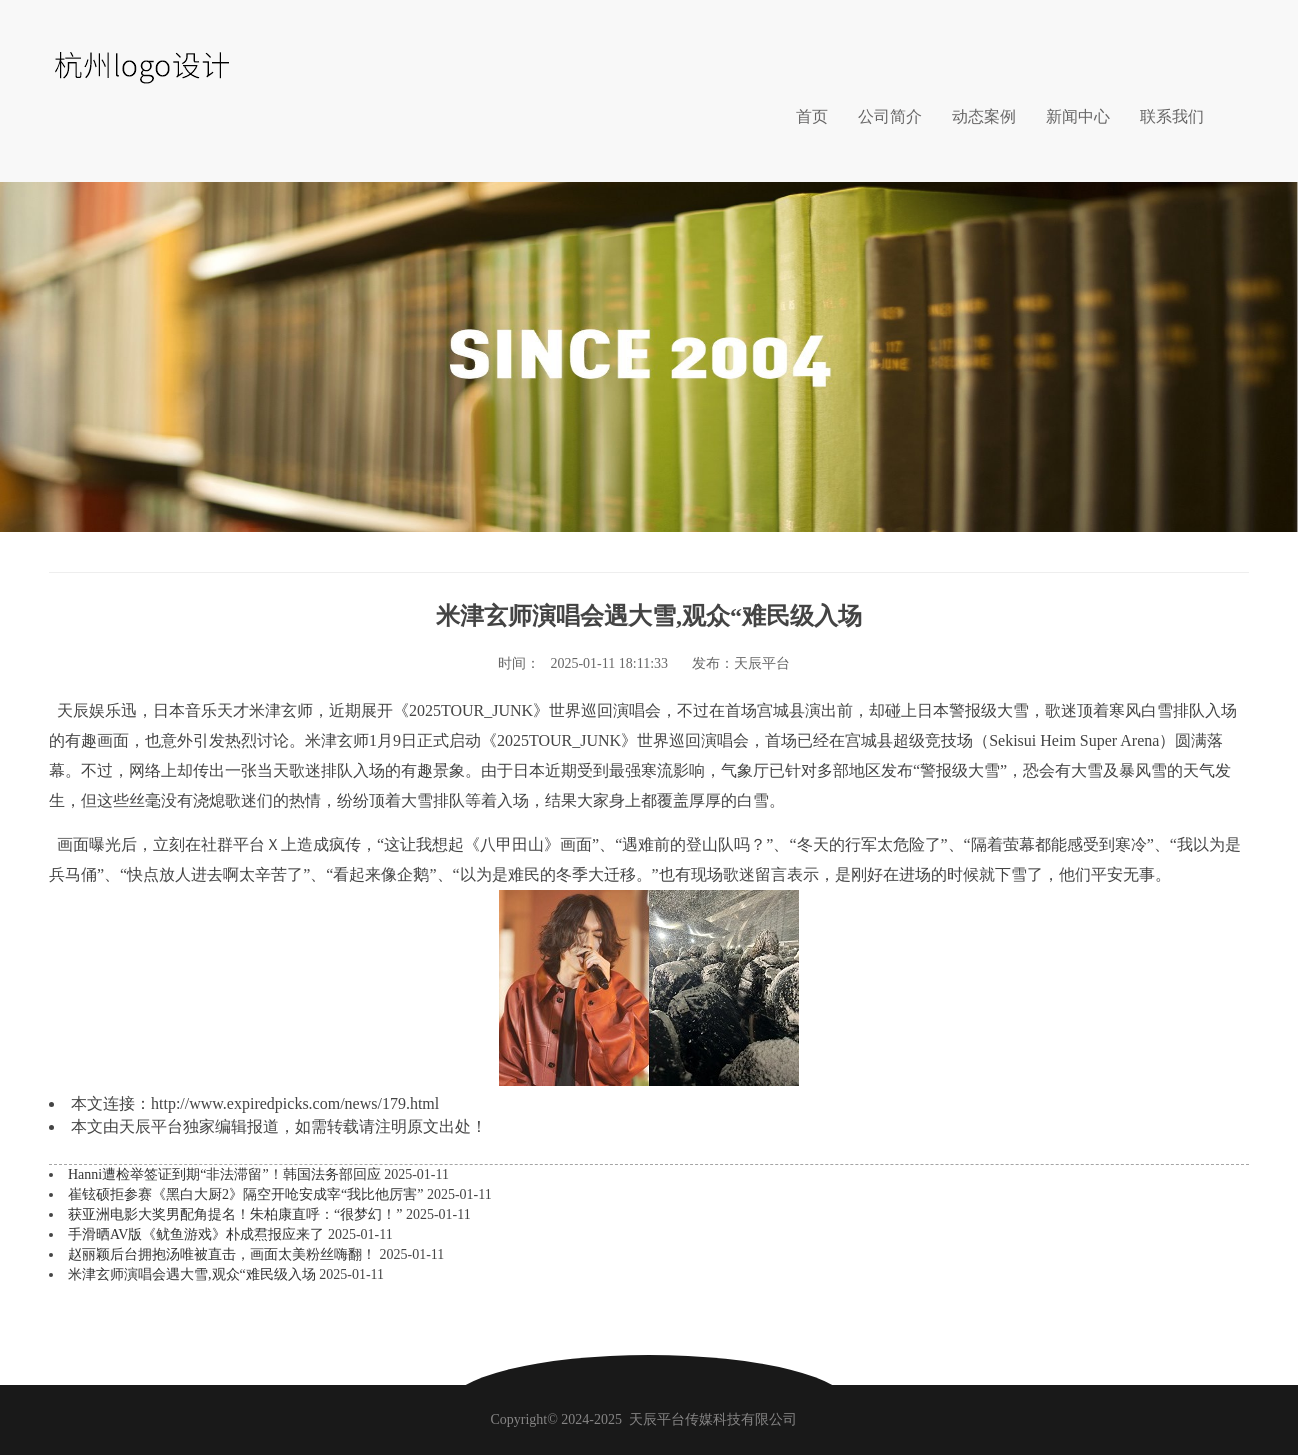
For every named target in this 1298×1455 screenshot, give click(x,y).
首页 (812, 116)
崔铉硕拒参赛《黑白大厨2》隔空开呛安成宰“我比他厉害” (247, 1194)
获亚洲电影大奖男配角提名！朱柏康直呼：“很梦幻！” (237, 1214)
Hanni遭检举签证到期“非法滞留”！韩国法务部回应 (226, 1174)
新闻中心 (1078, 116)
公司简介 (890, 116)
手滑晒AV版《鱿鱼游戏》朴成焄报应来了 (198, 1234)
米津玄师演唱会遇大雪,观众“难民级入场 (193, 1274)
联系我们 (1172, 116)
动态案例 (984, 116)
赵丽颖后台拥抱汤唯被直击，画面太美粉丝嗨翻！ (224, 1254)
